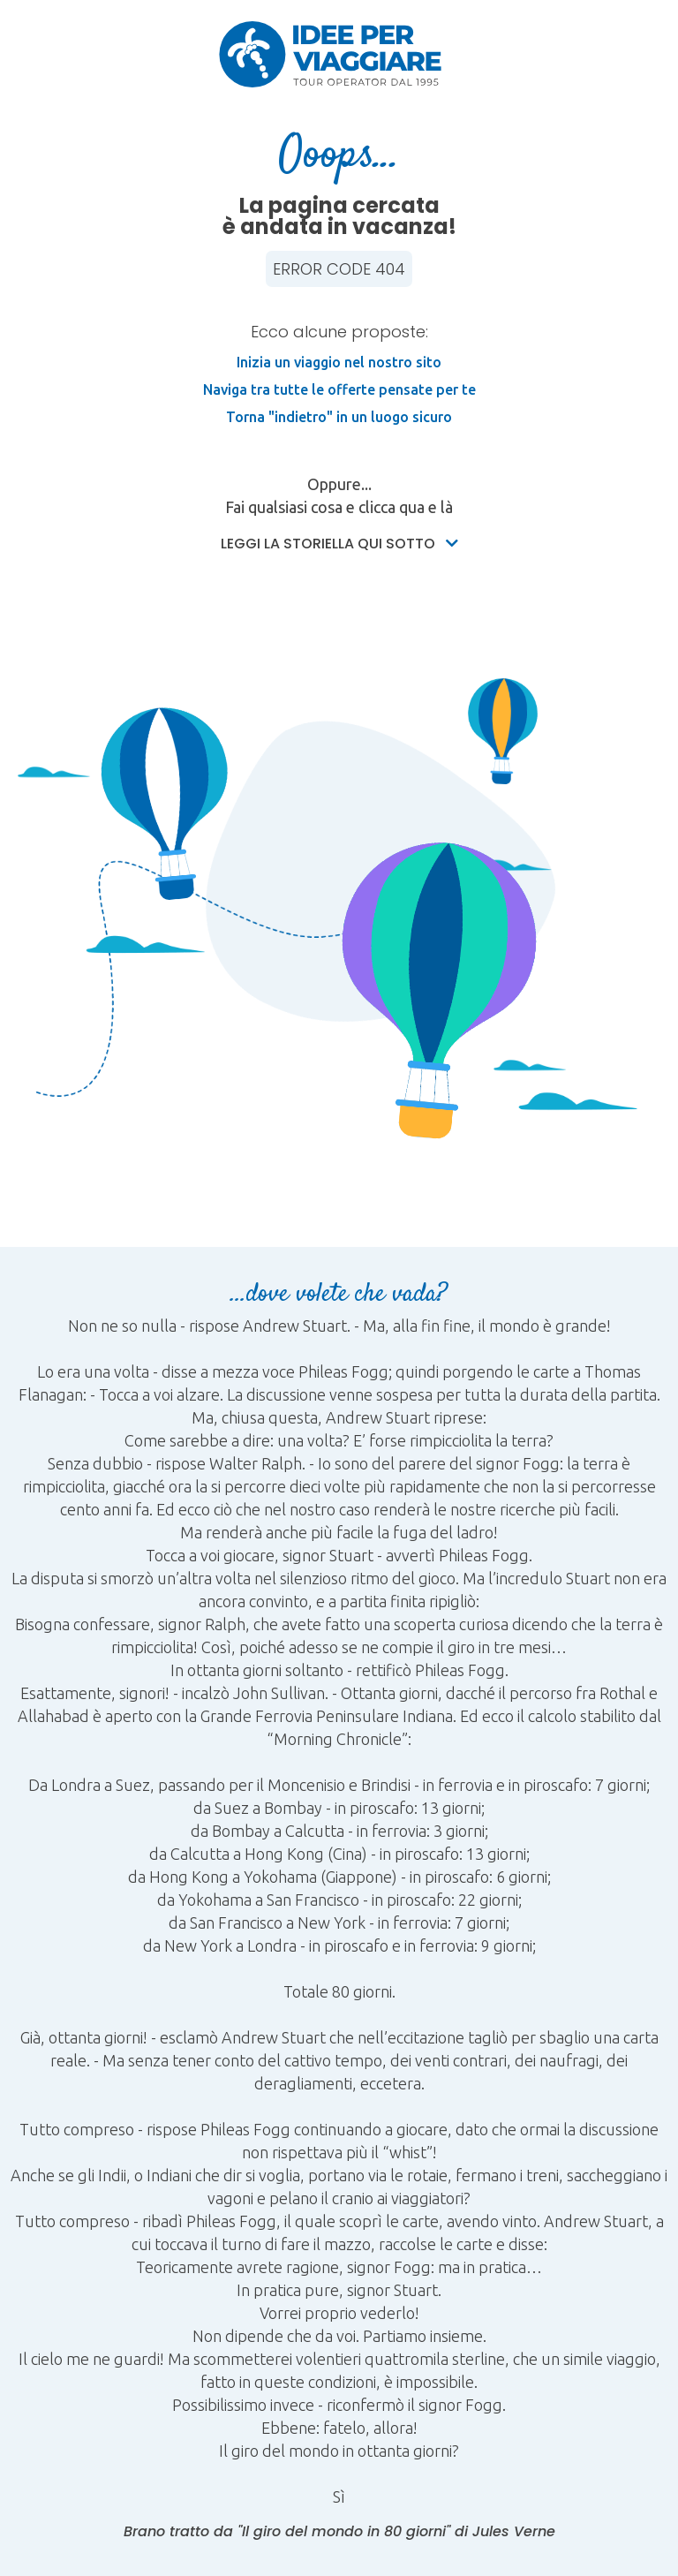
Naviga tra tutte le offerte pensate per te (339, 389)
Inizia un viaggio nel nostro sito (339, 362)
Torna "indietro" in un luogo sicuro (339, 417)
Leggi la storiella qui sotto (339, 543)
